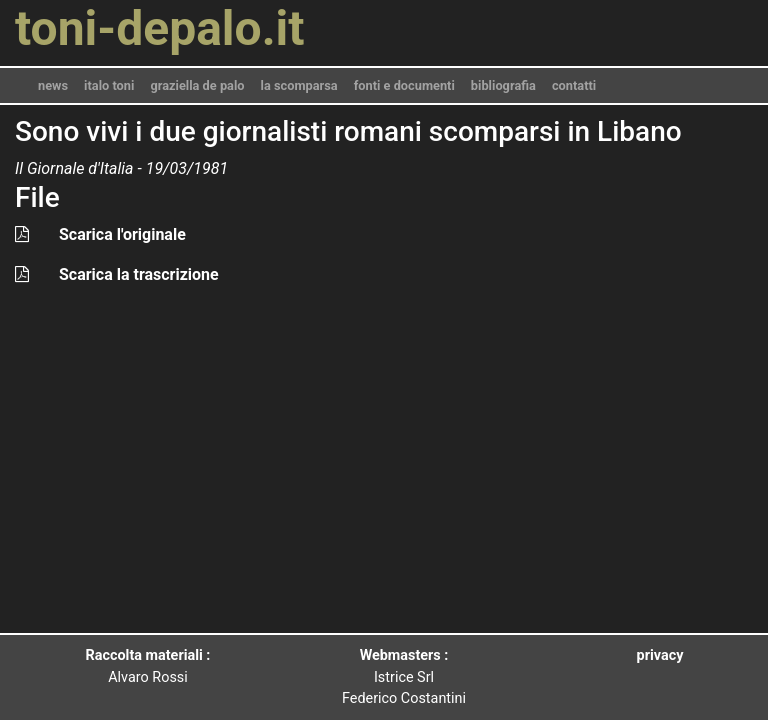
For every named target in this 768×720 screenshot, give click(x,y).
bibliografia (503, 85)
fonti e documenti (404, 85)
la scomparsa (299, 85)
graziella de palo (197, 85)
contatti (574, 85)
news (53, 85)
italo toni (109, 85)
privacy (660, 655)
